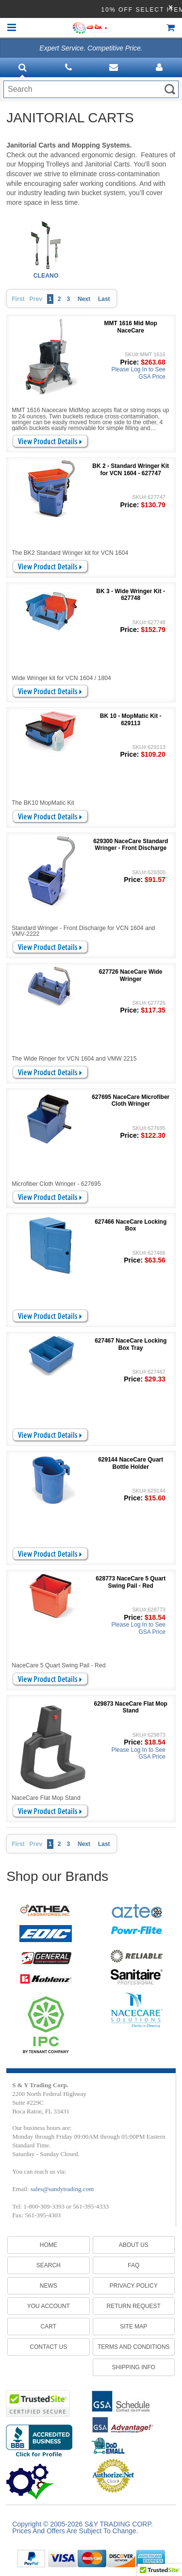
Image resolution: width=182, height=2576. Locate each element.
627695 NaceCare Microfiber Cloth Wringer (130, 1100)
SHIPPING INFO (133, 2367)
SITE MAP (133, 2326)
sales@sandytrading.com (62, 2189)
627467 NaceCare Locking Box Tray (130, 1344)
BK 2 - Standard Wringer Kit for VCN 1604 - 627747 (130, 469)
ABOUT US (134, 2245)
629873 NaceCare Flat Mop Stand (130, 1707)
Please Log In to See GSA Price (138, 373)
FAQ (133, 2265)
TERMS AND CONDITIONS (134, 2346)
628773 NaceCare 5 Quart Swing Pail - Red (130, 1582)
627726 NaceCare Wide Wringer (131, 975)
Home (48, 2245)
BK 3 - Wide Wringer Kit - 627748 (130, 594)
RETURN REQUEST (134, 2306)
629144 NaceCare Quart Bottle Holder (130, 1463)
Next (84, 299)
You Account (48, 2306)
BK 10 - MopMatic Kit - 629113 (131, 719)
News (48, 2285)
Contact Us (48, 2346)
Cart (48, 2326)
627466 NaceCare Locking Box (130, 1225)
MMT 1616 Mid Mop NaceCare (130, 326)
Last (104, 299)
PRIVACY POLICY (134, 2285)
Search (48, 2265)
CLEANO (46, 275)
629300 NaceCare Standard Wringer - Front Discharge (130, 844)
